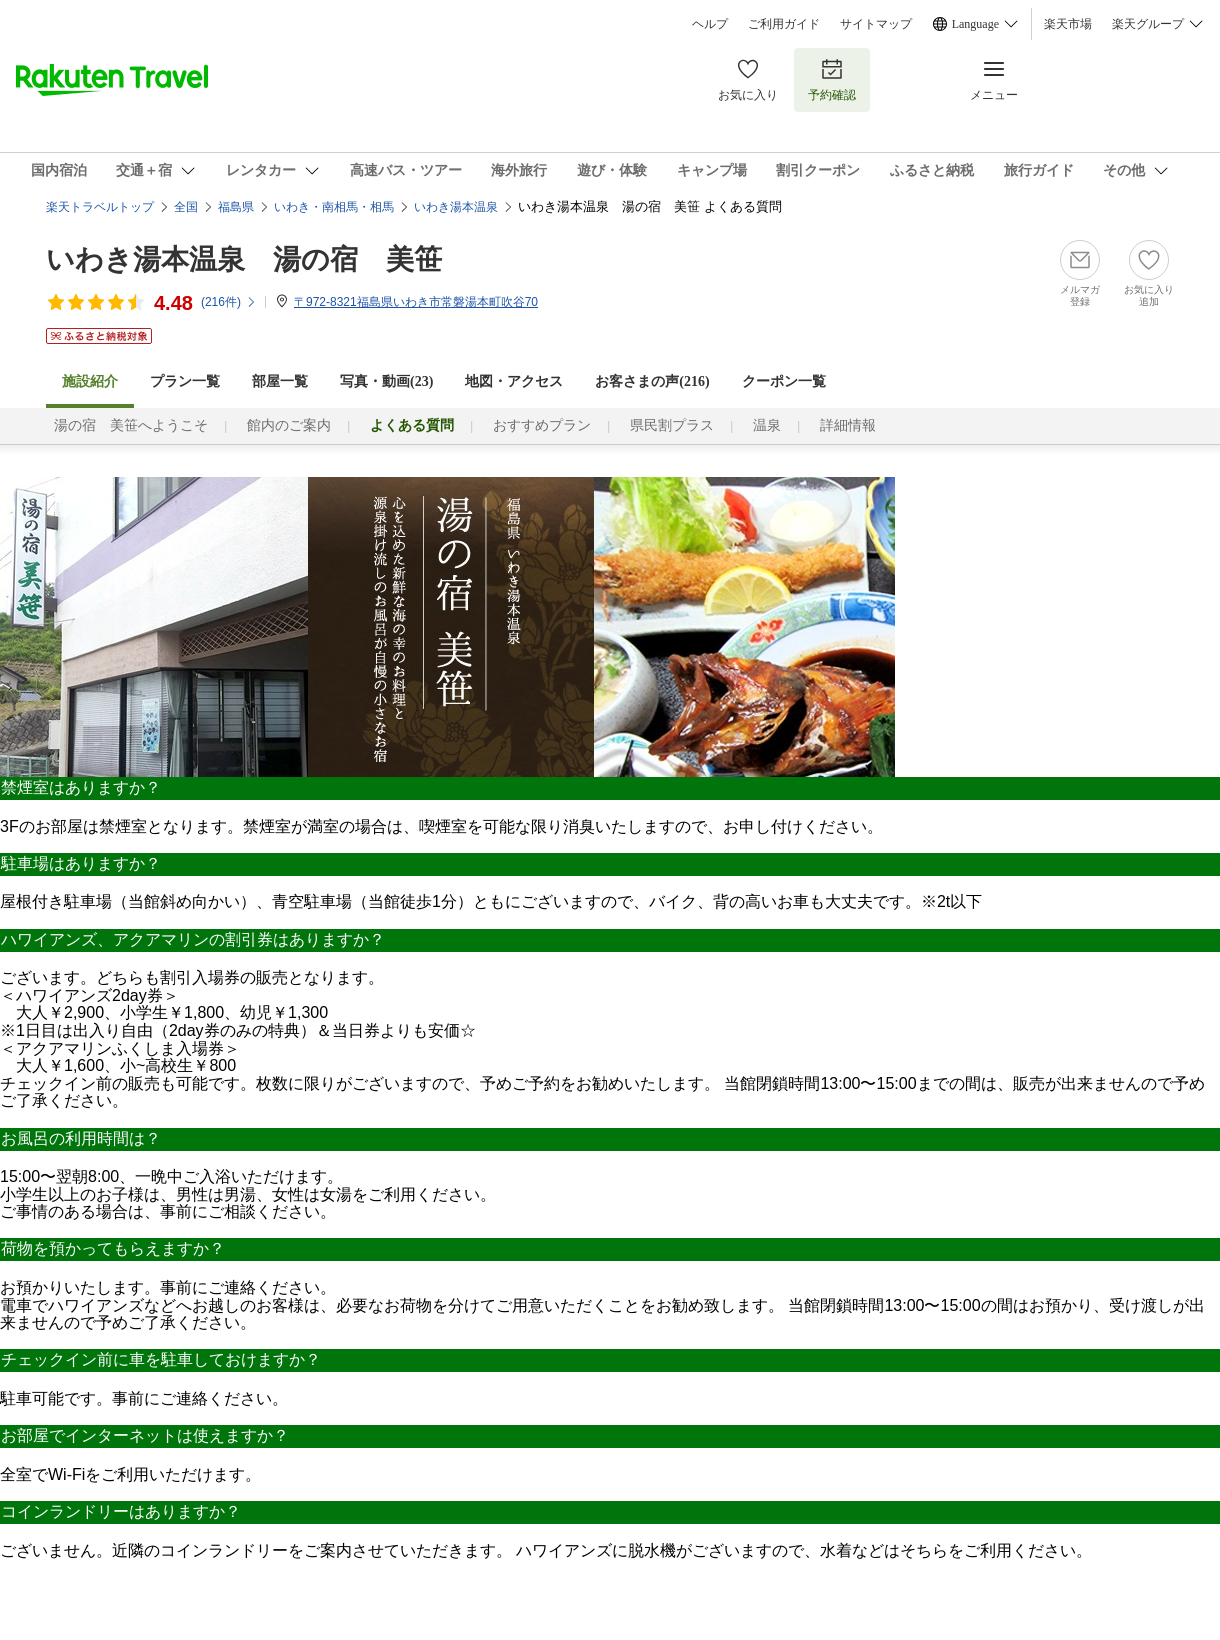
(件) (229, 302)
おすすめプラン (542, 425)
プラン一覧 (185, 381)
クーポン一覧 (784, 381)
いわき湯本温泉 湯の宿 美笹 (244, 259)
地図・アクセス (514, 381)
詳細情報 (848, 425)
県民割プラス (672, 425)
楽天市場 (1068, 24)
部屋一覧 (280, 381)
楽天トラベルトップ (100, 207)
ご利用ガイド (784, 24)
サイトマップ (876, 24)
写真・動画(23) (386, 381)
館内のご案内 (289, 425)
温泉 (767, 425)
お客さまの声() (652, 381)
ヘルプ (710, 24)
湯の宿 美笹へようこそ (131, 425)
